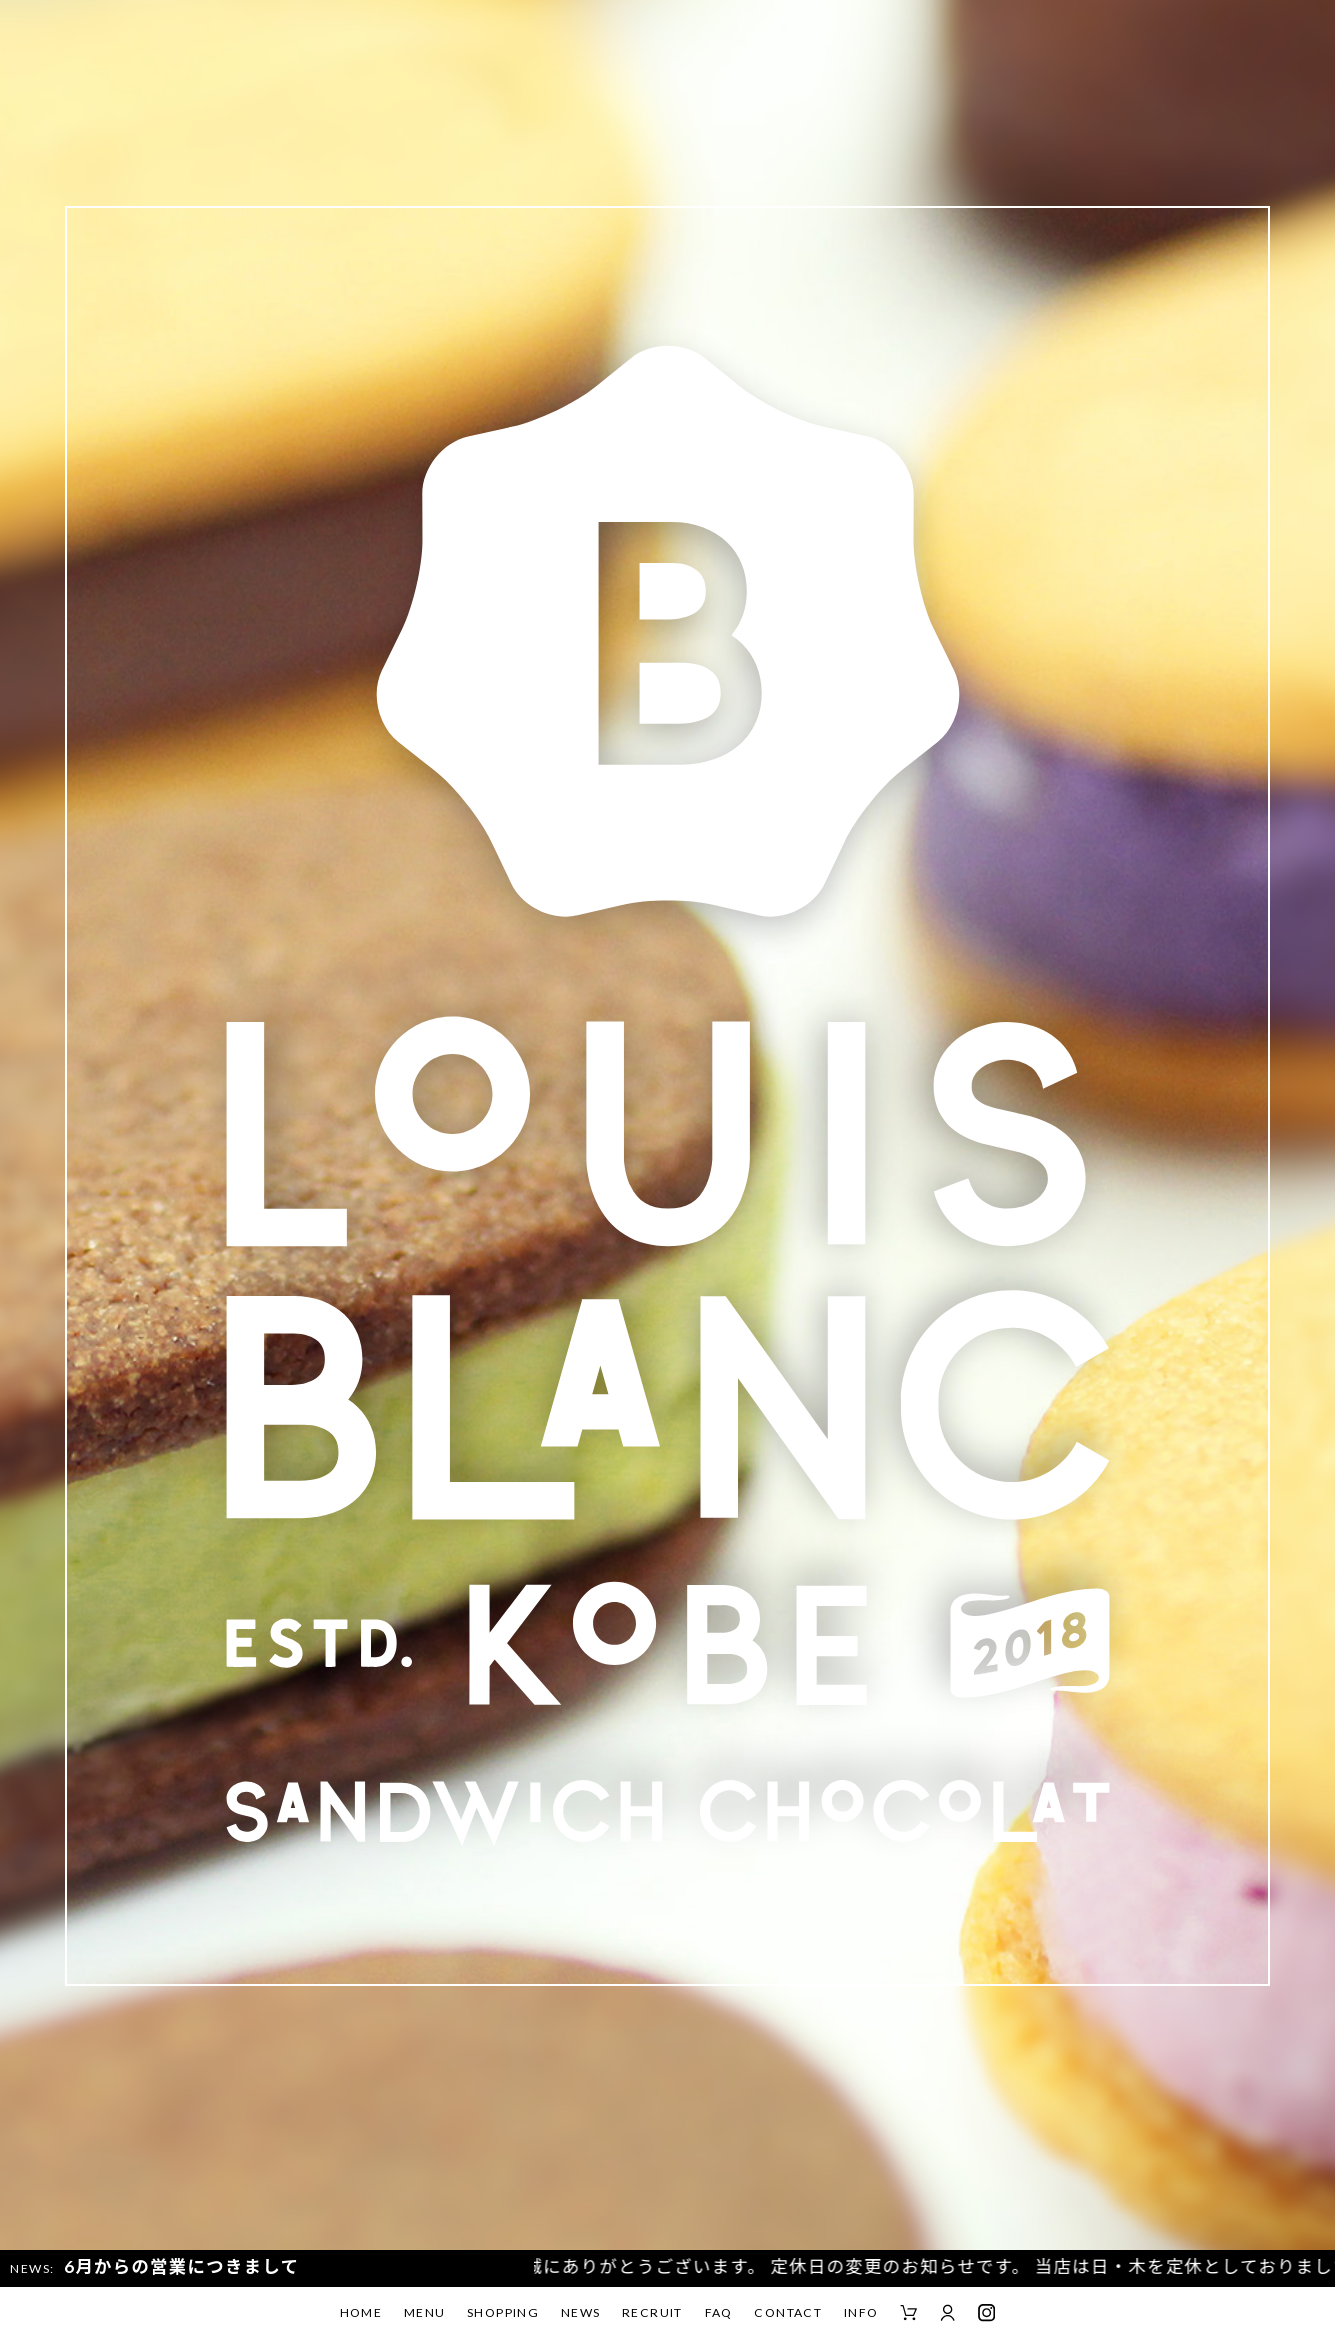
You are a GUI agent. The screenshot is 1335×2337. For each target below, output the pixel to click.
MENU (425, 2312)
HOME (361, 2312)
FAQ (719, 2312)
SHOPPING (503, 2312)
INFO (861, 2312)
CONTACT (788, 2312)
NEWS (581, 2312)
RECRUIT (652, 2312)
